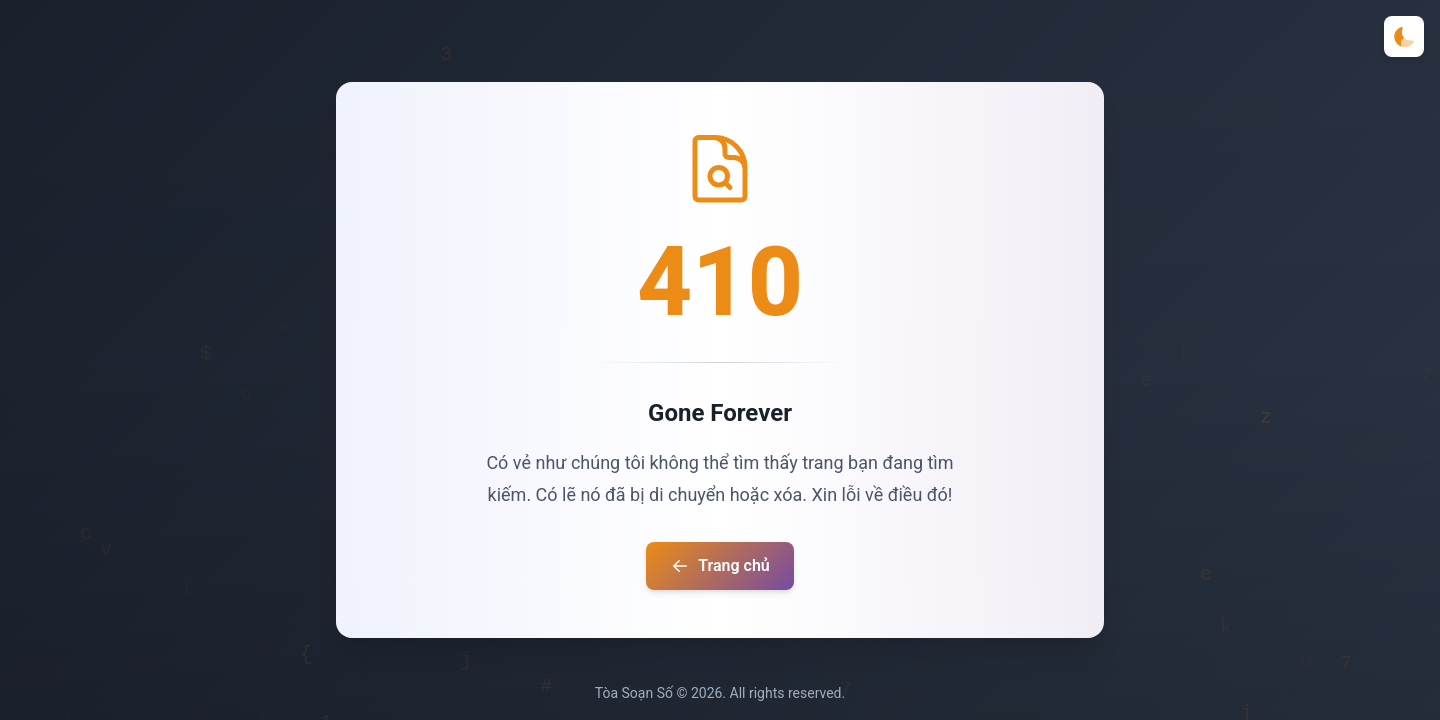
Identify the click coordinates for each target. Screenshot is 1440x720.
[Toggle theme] (1404, 36)
